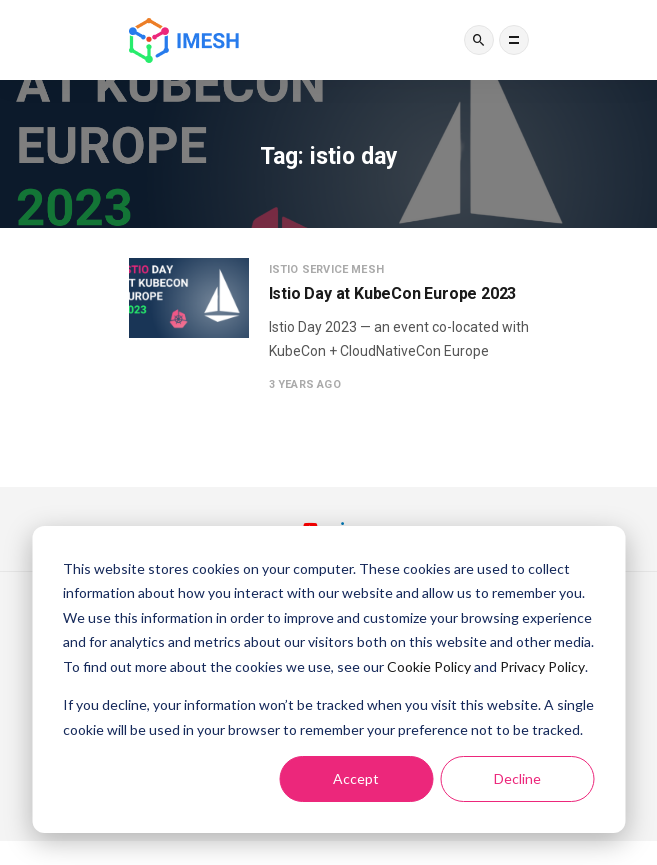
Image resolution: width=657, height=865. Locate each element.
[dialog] (328, 679)
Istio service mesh (327, 269)
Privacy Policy (542, 666)
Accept (356, 778)
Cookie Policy (429, 666)
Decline (517, 778)
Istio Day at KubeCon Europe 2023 (393, 293)
